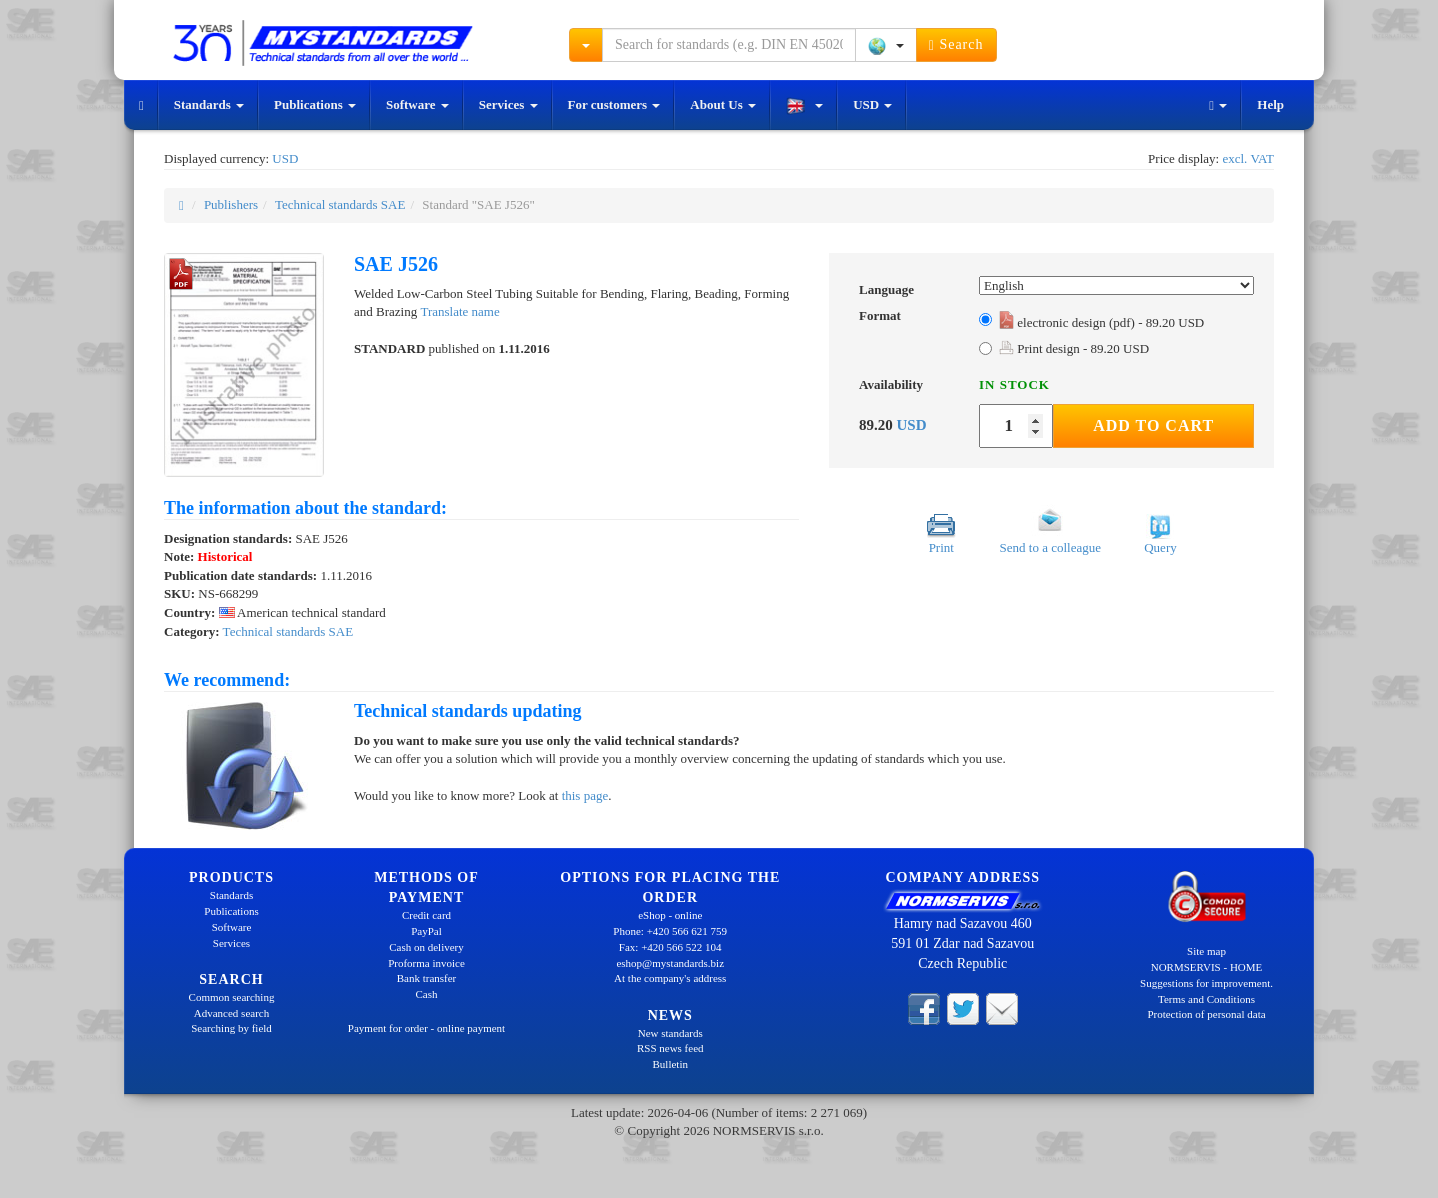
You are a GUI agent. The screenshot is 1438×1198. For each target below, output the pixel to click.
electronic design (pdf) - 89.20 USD (1101, 322)
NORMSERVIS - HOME (1207, 967)
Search (956, 45)
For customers (614, 104)
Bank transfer (427, 978)
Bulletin (670, 1064)
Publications (315, 104)
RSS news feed (670, 1048)
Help (1270, 104)
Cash (427, 994)
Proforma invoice (426, 963)
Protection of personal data (1206, 1014)
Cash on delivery (426, 947)
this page (585, 795)
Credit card (426, 915)
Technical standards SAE (340, 204)
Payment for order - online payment (426, 1028)
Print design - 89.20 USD (1074, 348)
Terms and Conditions (1206, 999)
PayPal (426, 931)
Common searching (232, 997)
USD (872, 104)
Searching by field (231, 1028)
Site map (1206, 951)
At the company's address (670, 978)
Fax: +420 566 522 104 (670, 947)
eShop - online (670, 915)
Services (508, 104)
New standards (670, 1033)
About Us (723, 104)
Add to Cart (1153, 425)
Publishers (231, 204)
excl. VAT (1248, 158)
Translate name (459, 311)
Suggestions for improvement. (1206, 983)
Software (417, 104)
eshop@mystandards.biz (670, 963)
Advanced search (231, 1013)
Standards (209, 104)
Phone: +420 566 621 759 (670, 931)
